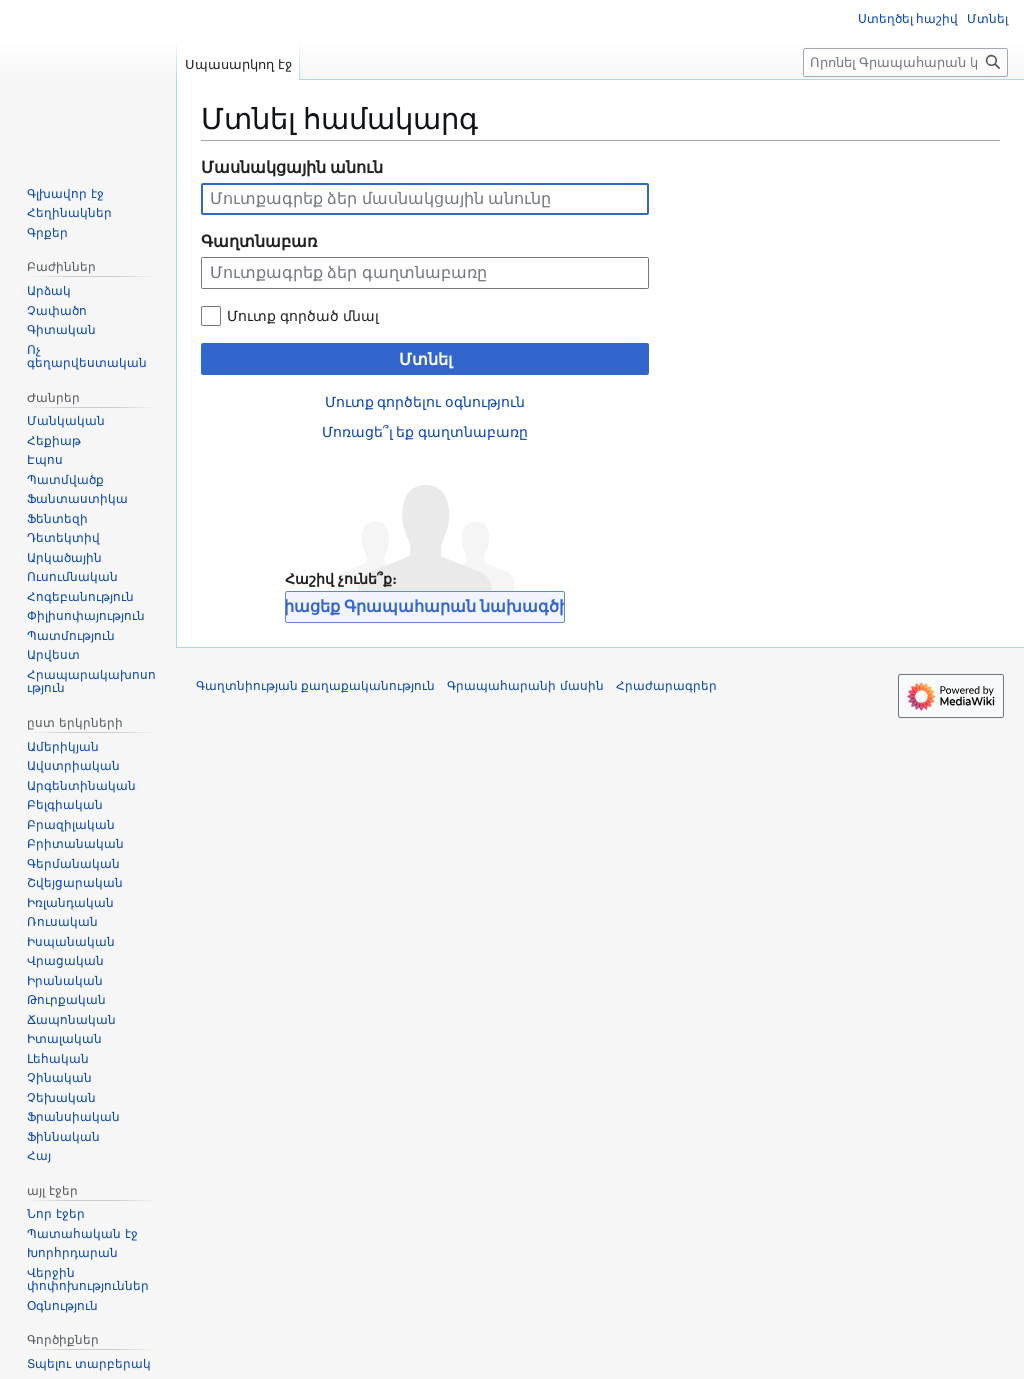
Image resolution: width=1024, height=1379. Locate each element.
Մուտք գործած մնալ (303, 316)
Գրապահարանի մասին (525, 686)
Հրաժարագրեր (666, 686)
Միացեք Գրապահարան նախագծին (425, 606)
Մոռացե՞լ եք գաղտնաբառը (425, 432)
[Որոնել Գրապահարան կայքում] (905, 62)
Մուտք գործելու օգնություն (425, 402)
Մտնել (425, 359)
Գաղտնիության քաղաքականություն (315, 686)
